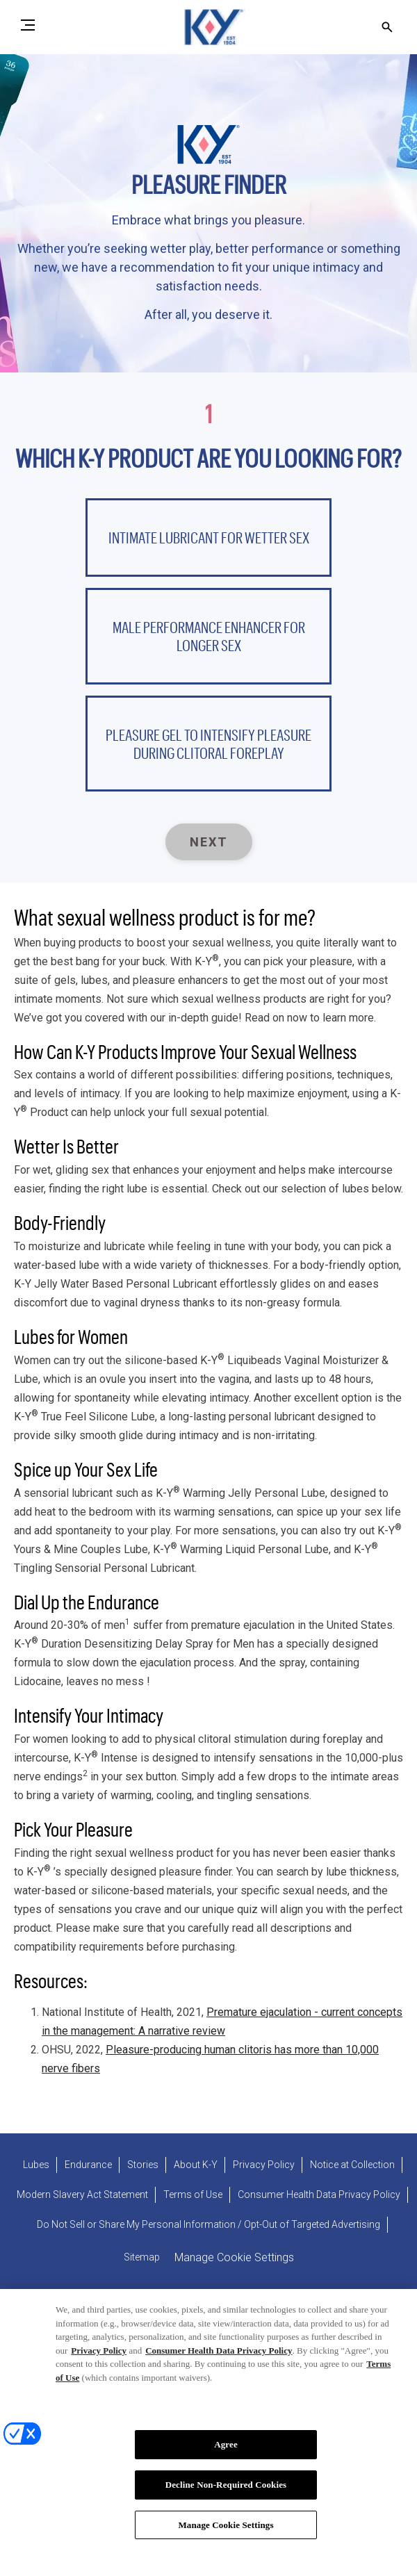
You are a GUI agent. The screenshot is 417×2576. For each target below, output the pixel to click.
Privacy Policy (98, 2358)
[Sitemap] (142, 2257)
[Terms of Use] (193, 2195)
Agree (226, 2452)
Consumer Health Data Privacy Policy (218, 2358)
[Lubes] (36, 2165)
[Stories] (142, 2165)
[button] (208, 537)
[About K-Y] (195, 2165)
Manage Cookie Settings (225, 2532)
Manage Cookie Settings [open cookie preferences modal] (234, 2257)
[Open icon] (387, 27)
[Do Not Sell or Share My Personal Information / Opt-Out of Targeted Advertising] (208, 2225)
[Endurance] (88, 2165)
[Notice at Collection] (352, 2165)
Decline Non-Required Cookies (226, 2492)
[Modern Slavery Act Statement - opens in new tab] (82, 2195)
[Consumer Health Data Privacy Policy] (319, 2195)
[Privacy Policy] (263, 2165)
